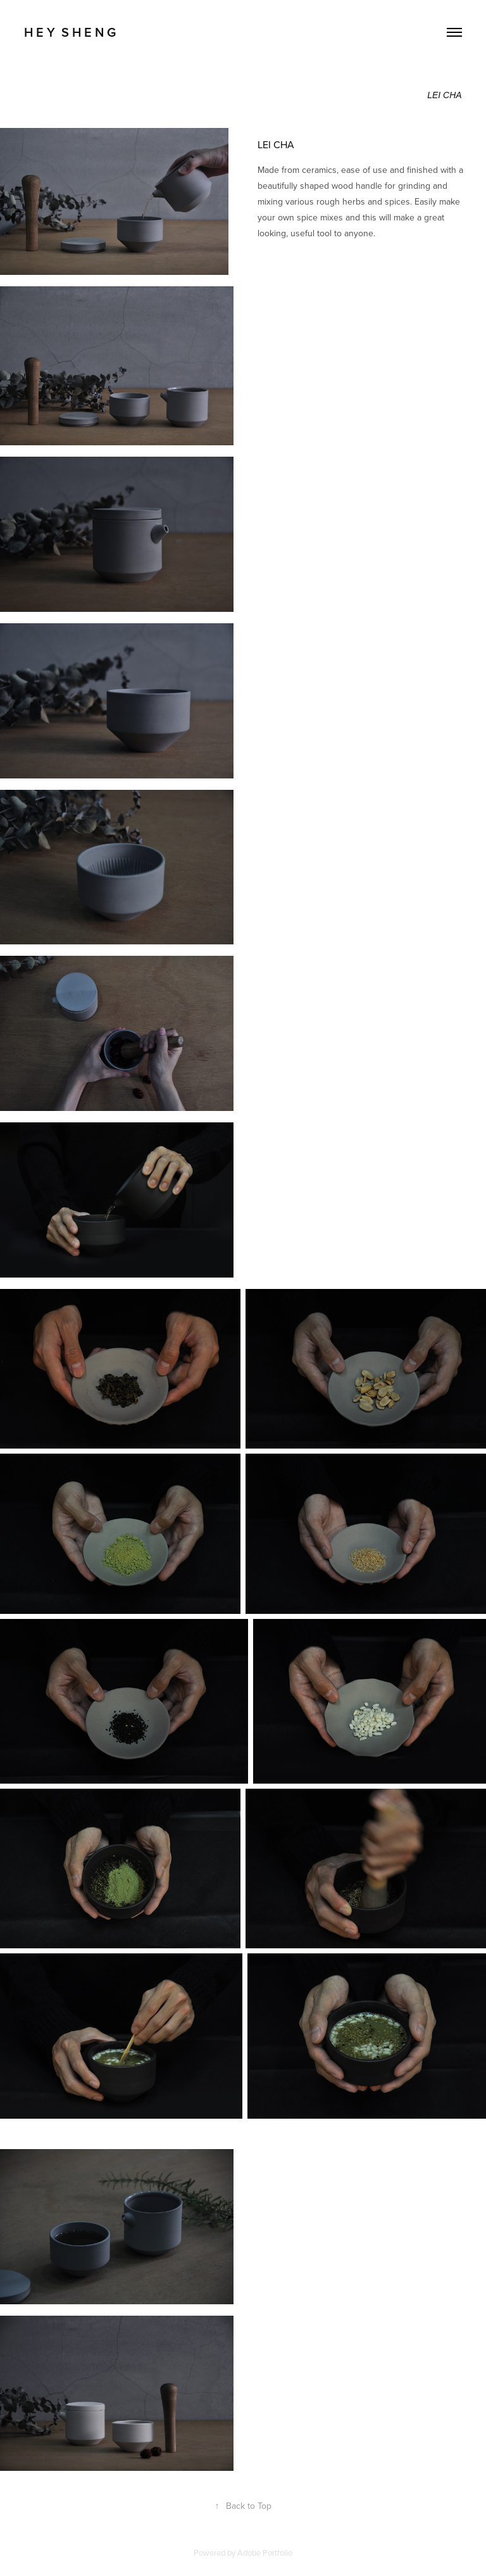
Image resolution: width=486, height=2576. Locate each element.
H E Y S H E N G (70, 32)
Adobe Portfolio (264, 2552)
